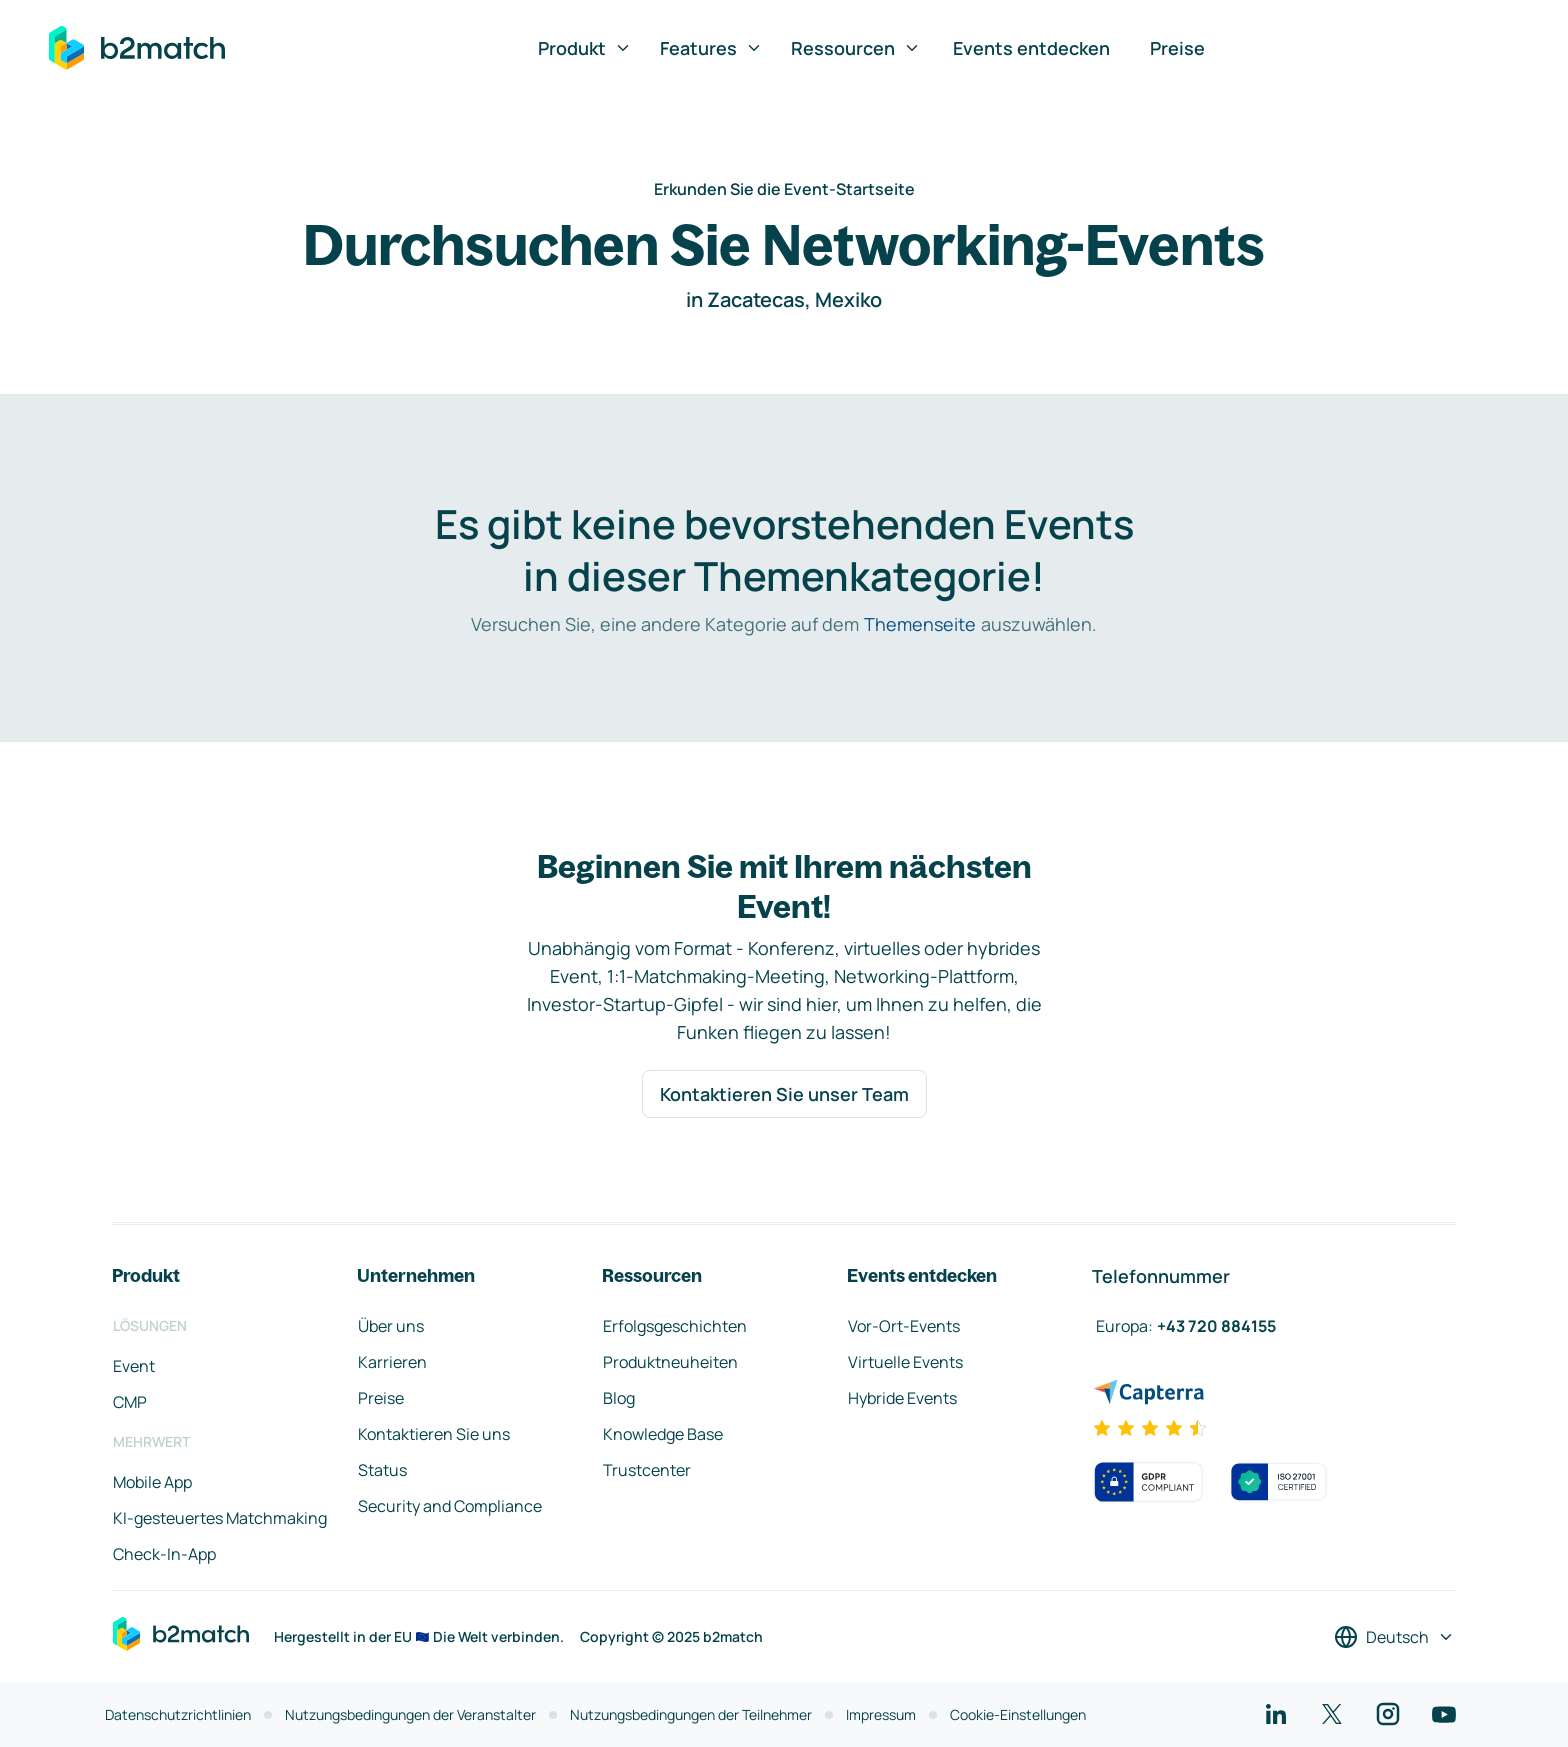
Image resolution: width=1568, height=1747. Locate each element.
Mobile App (152, 1482)
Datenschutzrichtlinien (178, 1714)
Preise (1177, 48)
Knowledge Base (663, 1434)
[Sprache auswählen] (1394, 1637)
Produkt (585, 48)
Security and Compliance (450, 1506)
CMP (130, 1402)
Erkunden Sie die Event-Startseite (784, 189)
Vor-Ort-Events (904, 1326)
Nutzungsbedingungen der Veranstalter (410, 1714)
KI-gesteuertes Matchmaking (220, 1518)
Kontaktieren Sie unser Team (784, 1094)
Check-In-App (164, 1554)
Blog (619, 1398)
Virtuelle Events (905, 1362)
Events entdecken (1031, 48)
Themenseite (920, 624)
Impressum (881, 1714)
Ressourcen (856, 48)
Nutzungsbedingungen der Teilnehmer (691, 1714)
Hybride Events (902, 1398)
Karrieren (392, 1362)
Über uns (391, 1326)
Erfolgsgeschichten (675, 1326)
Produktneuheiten (670, 1362)
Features (711, 48)
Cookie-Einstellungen (1018, 1714)
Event (134, 1366)
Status (382, 1470)
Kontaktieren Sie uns (434, 1434)
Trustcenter (647, 1470)
